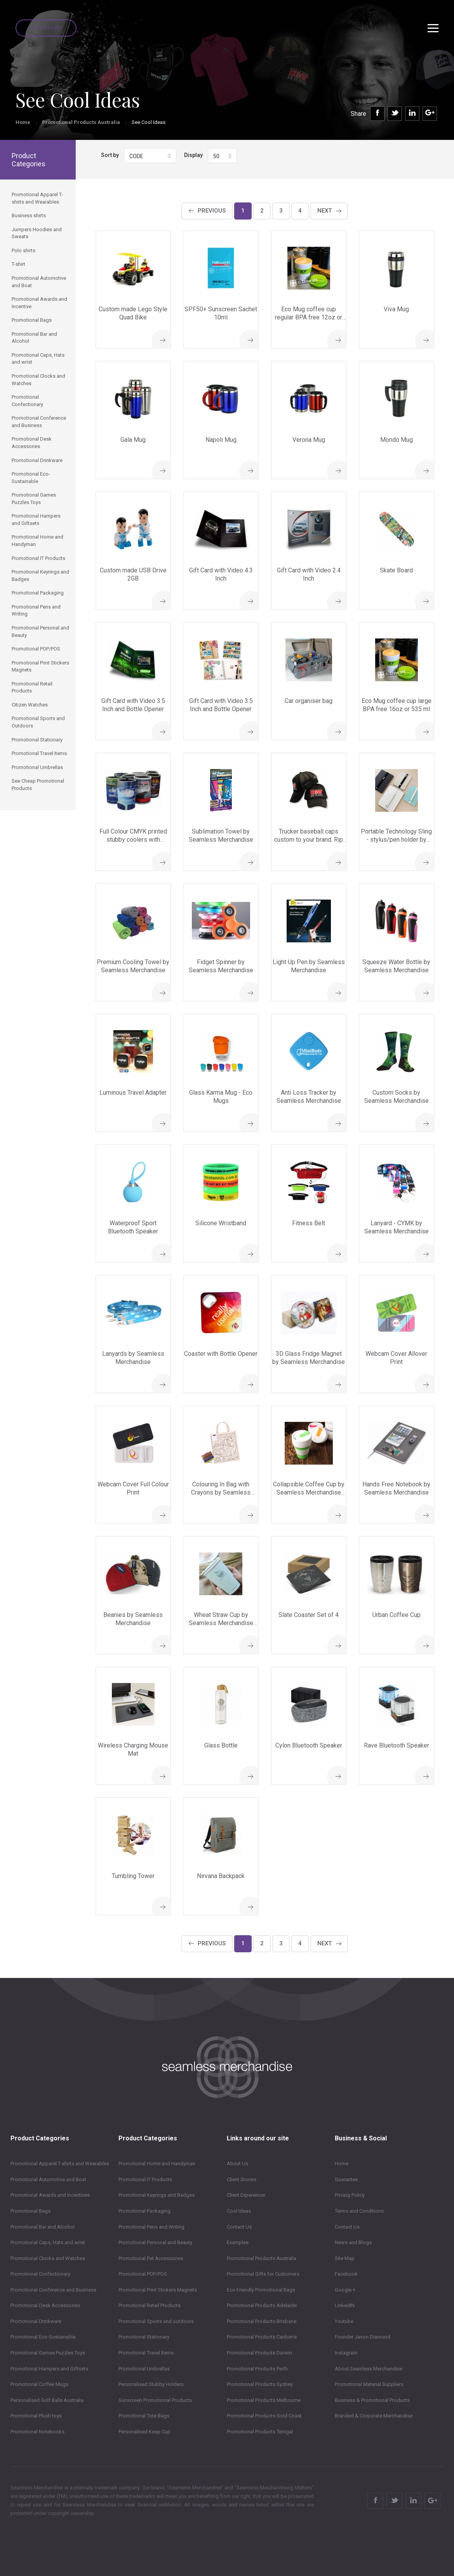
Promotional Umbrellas (144, 2369)
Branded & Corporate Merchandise (373, 2416)
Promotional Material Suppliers (369, 2384)
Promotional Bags (30, 2211)
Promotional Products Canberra (262, 2337)
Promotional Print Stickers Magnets (157, 2290)
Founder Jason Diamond (362, 2337)
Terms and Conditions (359, 2211)
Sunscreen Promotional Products (155, 2400)
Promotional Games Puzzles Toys (47, 2353)
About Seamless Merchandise (368, 2369)
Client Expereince (246, 2195)
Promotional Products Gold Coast (264, 2416)
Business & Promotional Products (372, 2400)
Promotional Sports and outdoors (156, 2321)
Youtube (344, 2321)
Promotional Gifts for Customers (263, 2274)
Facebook (346, 2274)
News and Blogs (353, 2242)
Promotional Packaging (144, 2211)
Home (23, 122)
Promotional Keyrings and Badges (156, 2195)
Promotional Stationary (143, 2337)
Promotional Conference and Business (53, 2290)
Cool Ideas (239, 2211)
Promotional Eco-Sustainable (42, 2337)
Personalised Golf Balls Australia (46, 2400)
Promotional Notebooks (37, 2432)
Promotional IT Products (145, 2179)
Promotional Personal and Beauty (155, 2242)
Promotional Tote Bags (143, 2416)
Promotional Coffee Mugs (39, 2384)
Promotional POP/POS (142, 2274)
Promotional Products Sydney (260, 2384)
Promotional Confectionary (40, 2274)
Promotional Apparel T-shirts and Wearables (59, 2163)
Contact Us (239, 2227)
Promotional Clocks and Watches (47, 2258)
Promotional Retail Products (149, 2305)
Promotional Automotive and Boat (48, 2179)
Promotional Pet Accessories (150, 2258)
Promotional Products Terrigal (260, 2432)
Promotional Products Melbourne (264, 2400)
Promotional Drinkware (35, 2321)
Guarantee (346, 2179)
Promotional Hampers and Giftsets (49, 2369)
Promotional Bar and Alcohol (42, 2227)
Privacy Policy (350, 2195)
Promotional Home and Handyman (156, 2163)
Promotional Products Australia (81, 122)
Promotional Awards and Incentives (50, 2195)
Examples (238, 2242)
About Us (237, 2163)
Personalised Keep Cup (144, 2432)
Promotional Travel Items (146, 2353)
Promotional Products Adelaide (262, 2305)
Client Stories (241, 2179)
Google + (345, 2290)
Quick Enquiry (46, 27)
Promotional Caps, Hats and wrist (47, 2242)
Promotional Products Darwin (259, 2353)
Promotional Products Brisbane (261, 2321)
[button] (150, 155)
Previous (212, 210)
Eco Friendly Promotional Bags (261, 2290)
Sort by (110, 155)
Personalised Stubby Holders (151, 2384)
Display (193, 155)
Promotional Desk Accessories (45, 2305)
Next (324, 210)
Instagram (346, 2353)
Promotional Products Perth (257, 2369)
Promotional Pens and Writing (151, 2227)
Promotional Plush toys (36, 2416)
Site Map (345, 2258)
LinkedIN (345, 2305)
